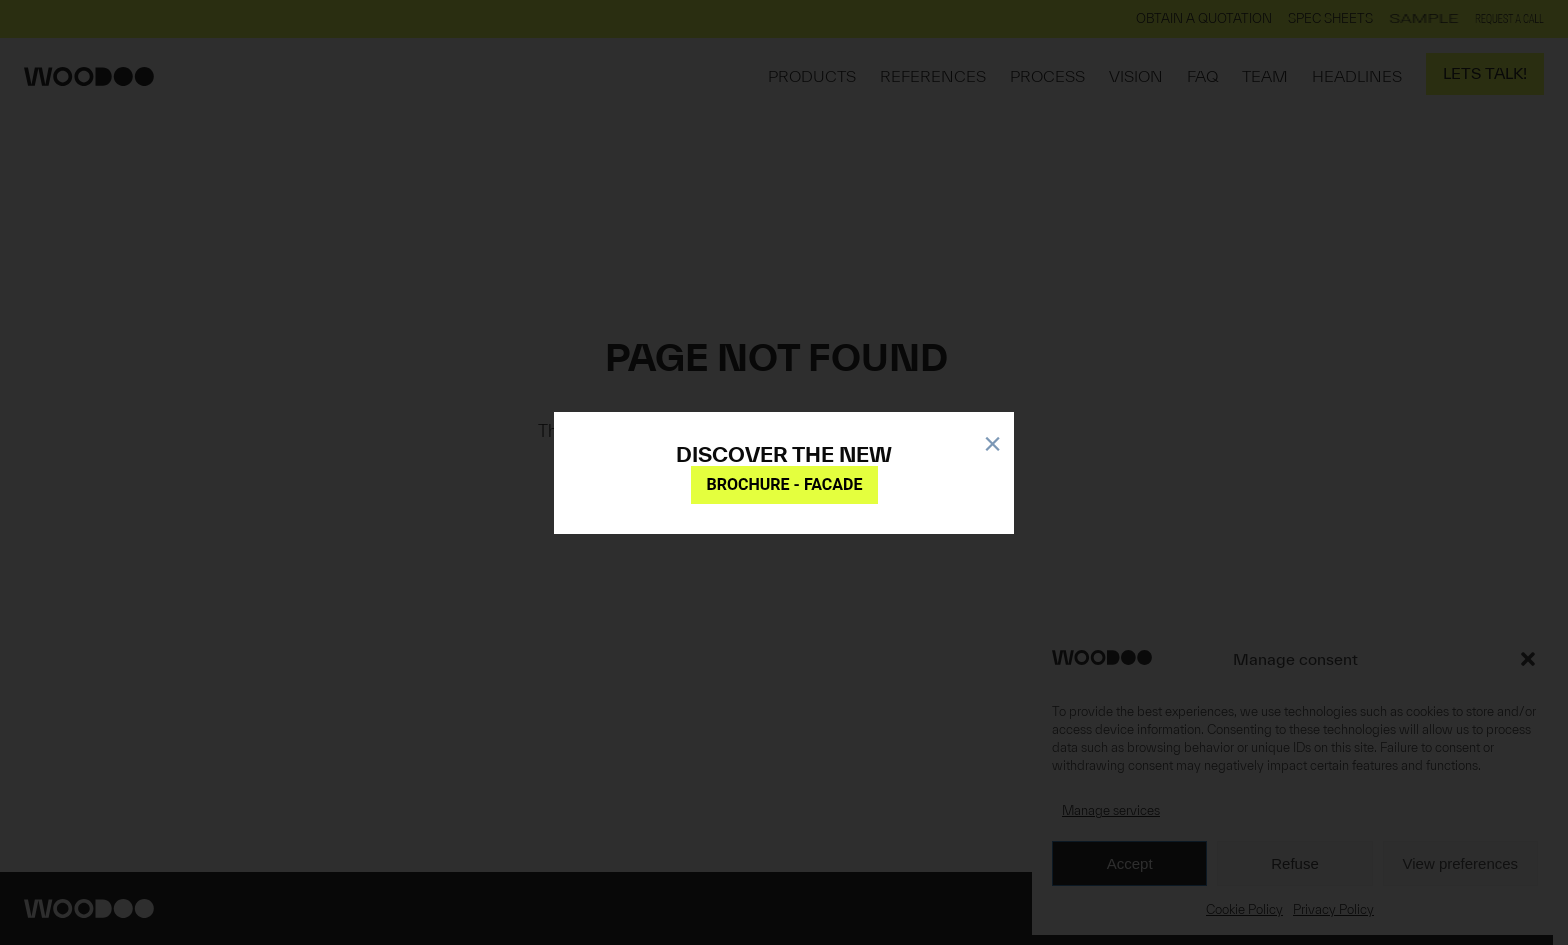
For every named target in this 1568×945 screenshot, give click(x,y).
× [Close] (992, 440)
